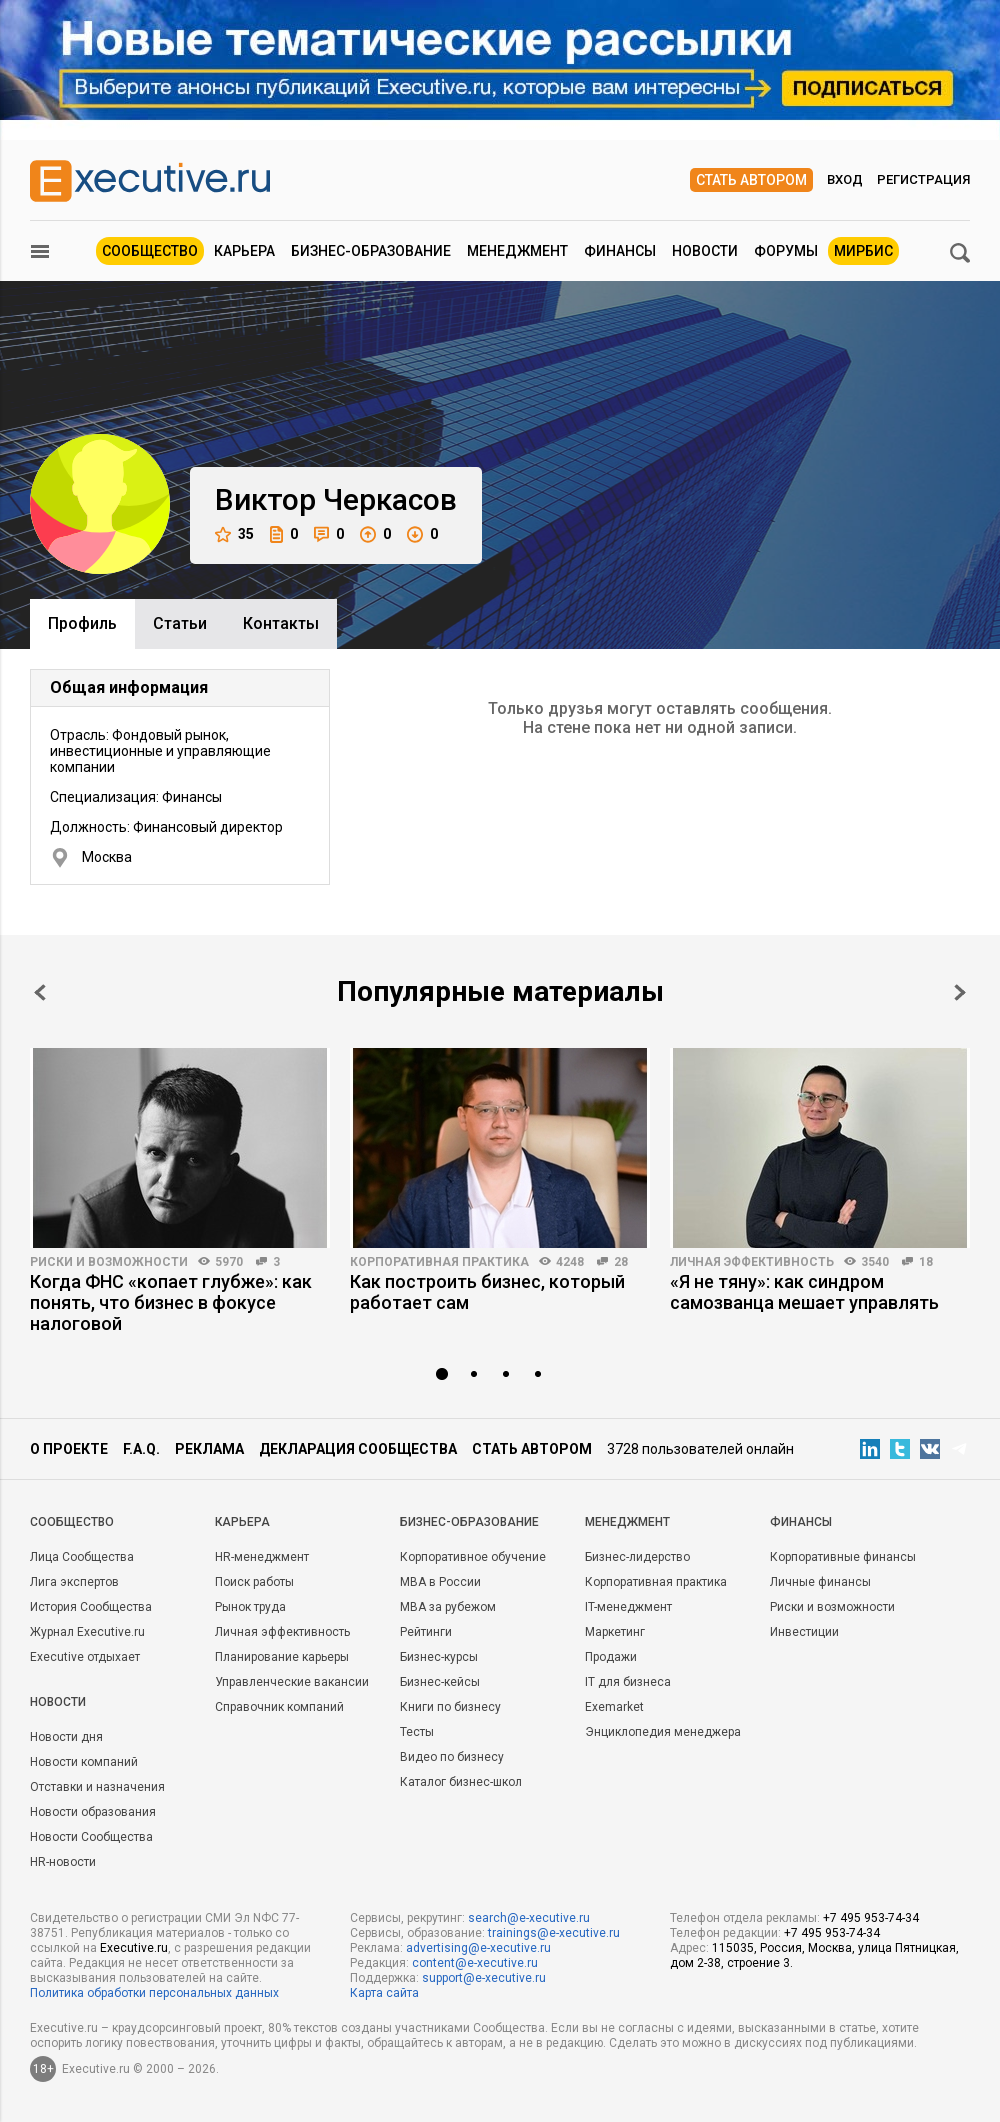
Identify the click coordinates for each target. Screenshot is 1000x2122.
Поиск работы (254, 1582)
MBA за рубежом (448, 1607)
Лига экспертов (74, 1582)
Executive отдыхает (85, 1657)
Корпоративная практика (439, 1262)
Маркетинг (615, 1632)
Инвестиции (804, 1632)
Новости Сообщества (91, 1837)
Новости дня (66, 1737)
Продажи (611, 1657)
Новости (705, 251)
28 (621, 1262)
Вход (845, 179)
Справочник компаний (279, 1707)
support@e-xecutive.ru (484, 1978)
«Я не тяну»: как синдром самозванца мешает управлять (804, 1292)
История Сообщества (91, 1607)
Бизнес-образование (371, 251)
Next (960, 992)
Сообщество (150, 251)
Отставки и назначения (97, 1787)
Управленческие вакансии (292, 1682)
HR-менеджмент (262, 1557)
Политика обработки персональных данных (154, 1993)
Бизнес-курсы (439, 1657)
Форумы (786, 251)
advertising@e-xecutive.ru (478, 1948)
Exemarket (614, 1707)
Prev (40, 992)
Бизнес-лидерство (637, 1557)
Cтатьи (180, 623)
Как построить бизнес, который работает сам (487, 1292)
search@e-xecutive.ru (529, 1918)
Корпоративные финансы (843, 1557)
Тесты (417, 1732)
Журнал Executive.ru (87, 1632)
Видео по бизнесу (452, 1757)
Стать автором (751, 180)
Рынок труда (250, 1607)
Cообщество (72, 1522)
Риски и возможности (109, 1262)
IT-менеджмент (628, 1607)
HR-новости (63, 1862)
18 (926, 1262)
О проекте (69, 1449)
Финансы (620, 251)
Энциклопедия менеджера (663, 1732)
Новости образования (93, 1812)
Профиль (82, 623)
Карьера (244, 251)
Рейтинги (426, 1632)
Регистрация (923, 179)
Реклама (209, 1449)
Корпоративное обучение (473, 1557)
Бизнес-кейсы (440, 1682)
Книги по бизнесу (450, 1707)
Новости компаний (84, 1762)
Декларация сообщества (358, 1449)
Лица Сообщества (82, 1557)
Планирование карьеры (282, 1657)
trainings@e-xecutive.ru (554, 1933)
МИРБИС (863, 251)
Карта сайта (384, 1993)
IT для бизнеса (628, 1682)
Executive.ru (134, 1948)
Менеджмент (517, 251)
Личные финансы (820, 1582)
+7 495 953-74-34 (871, 1918)
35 (234, 534)
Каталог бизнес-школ (461, 1782)
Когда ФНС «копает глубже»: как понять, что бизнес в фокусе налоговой (171, 1302)
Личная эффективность (752, 1262)
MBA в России (440, 1582)
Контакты (281, 623)
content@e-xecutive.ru (475, 1963)
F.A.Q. (141, 1449)
